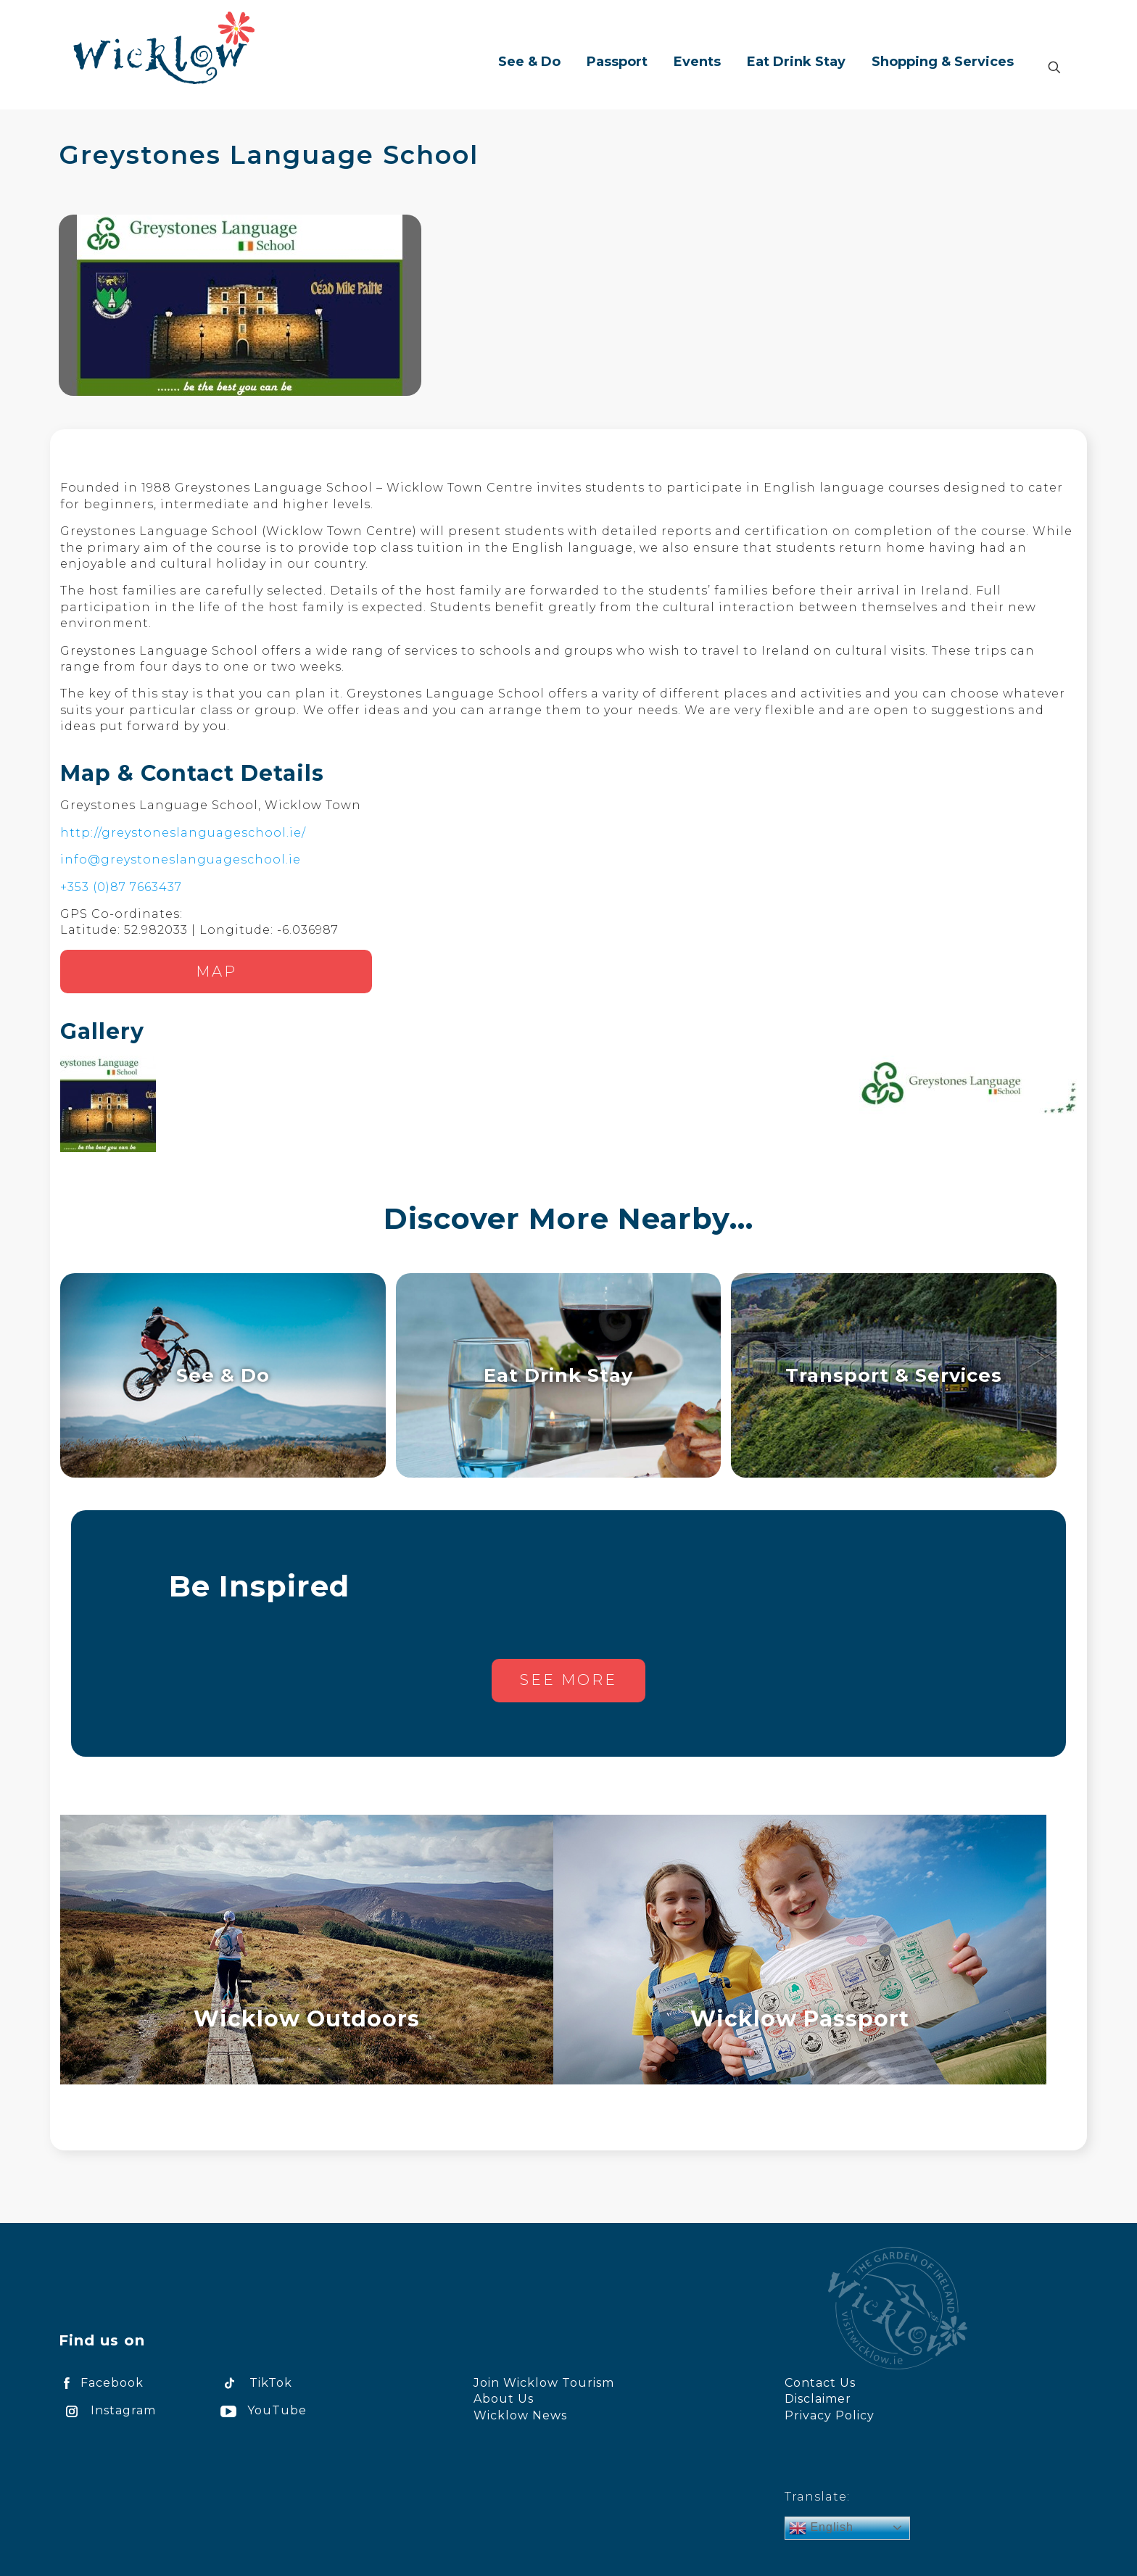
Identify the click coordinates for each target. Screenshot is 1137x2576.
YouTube (261, 2410)
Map (216, 971)
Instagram (107, 2410)
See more (568, 1680)
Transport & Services (893, 1375)
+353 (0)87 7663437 (121, 887)
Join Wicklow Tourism (544, 2383)
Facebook (101, 2383)
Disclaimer (818, 2399)
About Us (504, 2399)
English (821, 2528)
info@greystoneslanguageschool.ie (180, 859)
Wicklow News (520, 2415)
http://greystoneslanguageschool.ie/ (183, 833)
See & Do (223, 1375)
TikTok (253, 2383)
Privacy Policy (830, 2415)
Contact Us (820, 2383)
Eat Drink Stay (558, 1375)
